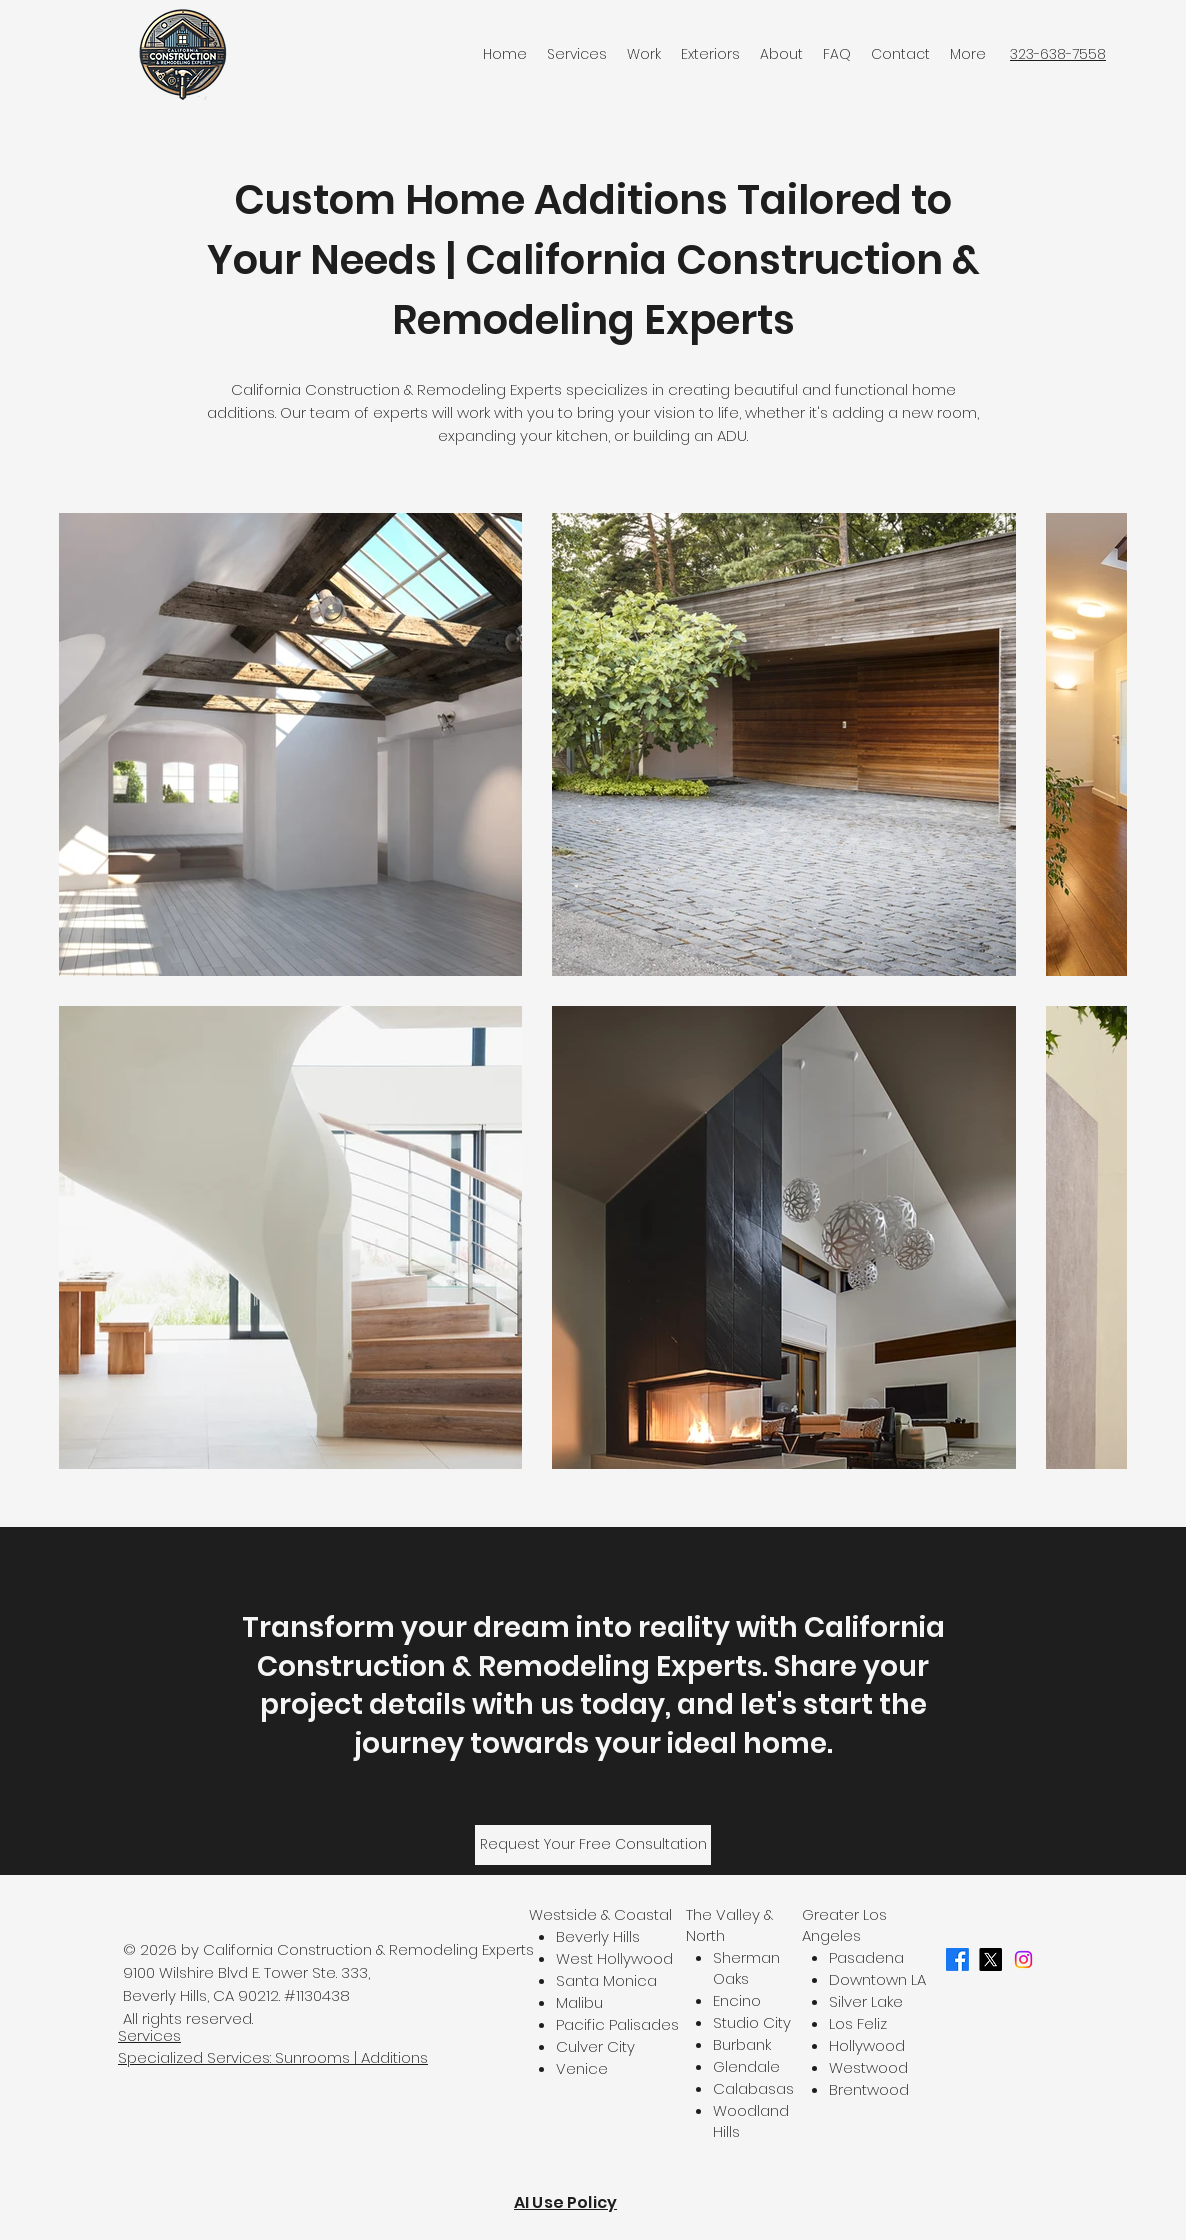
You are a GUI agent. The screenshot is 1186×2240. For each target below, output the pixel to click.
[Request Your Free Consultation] (593, 1845)
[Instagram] (1023, 1959)
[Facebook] (957, 1959)
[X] (990, 1959)
